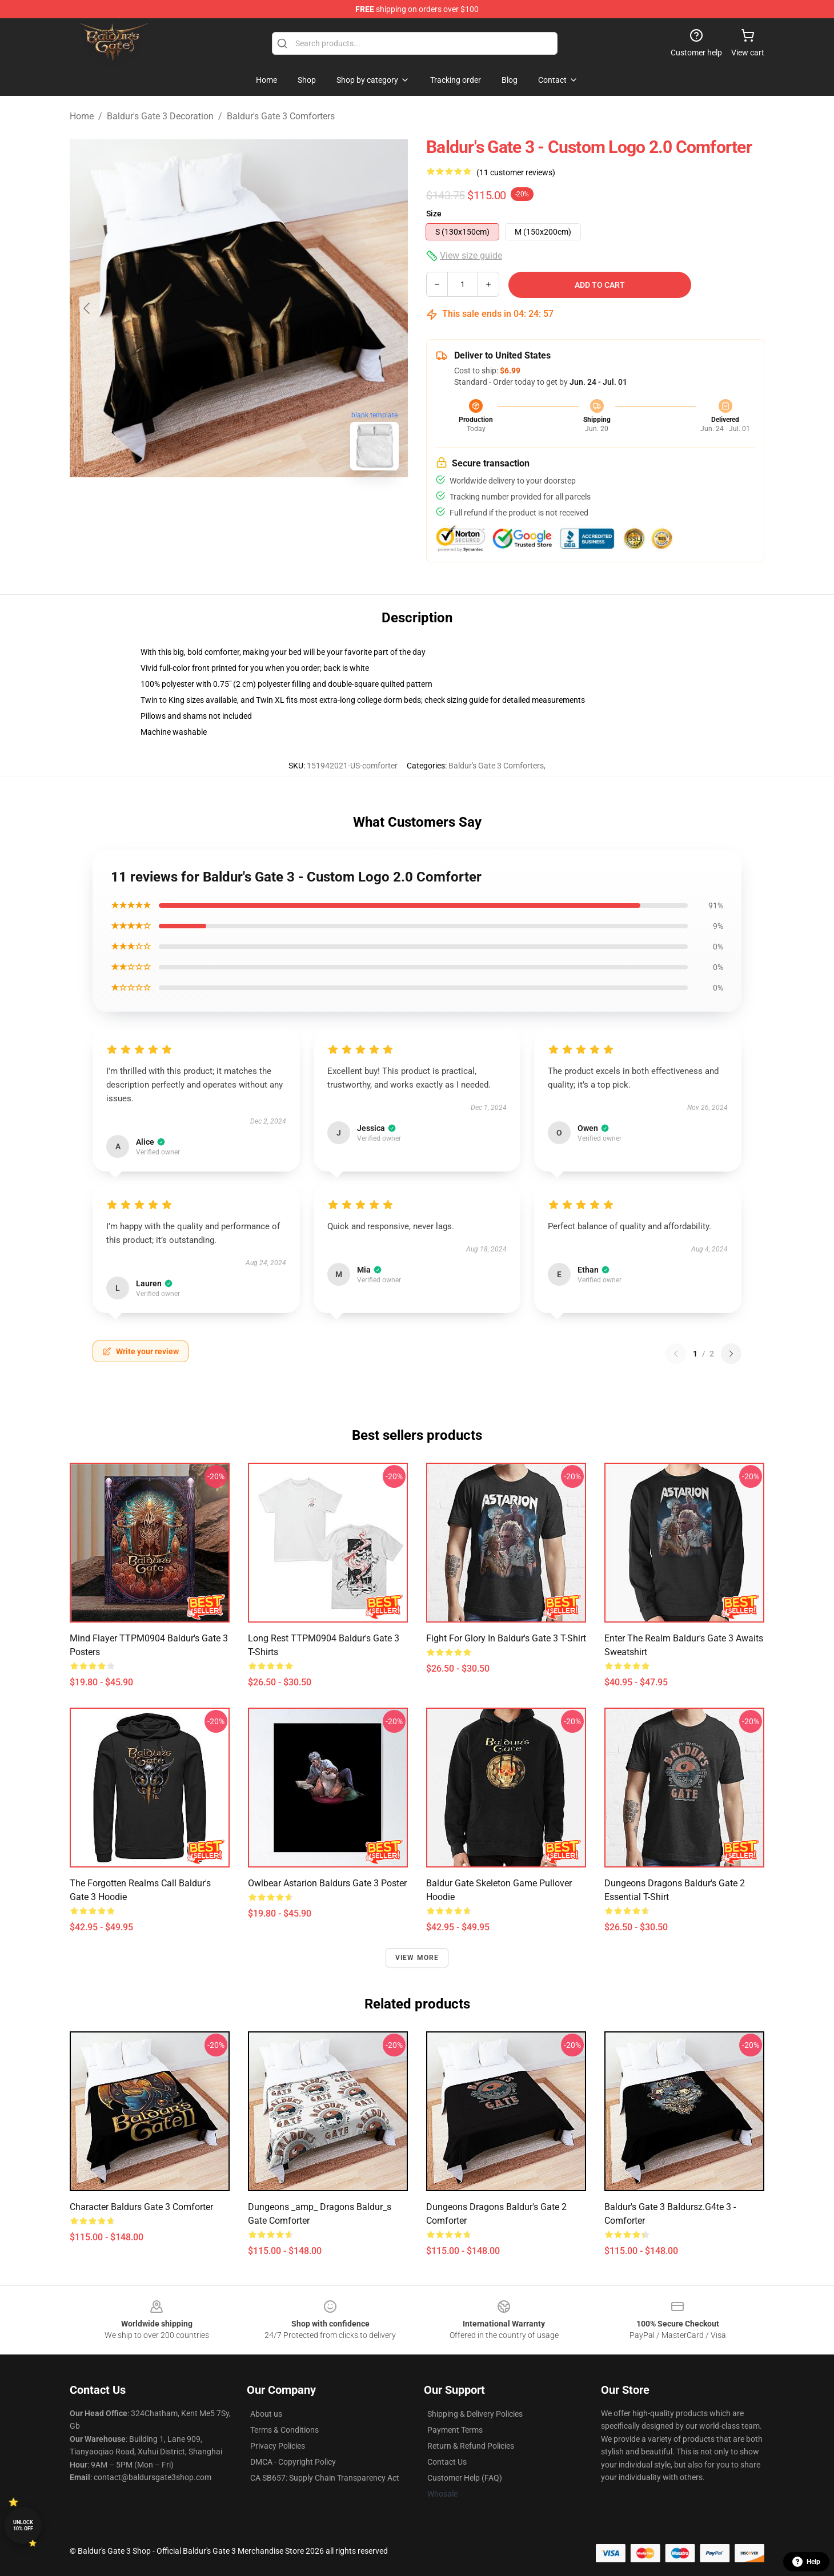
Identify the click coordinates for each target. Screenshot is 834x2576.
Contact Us (447, 2461)
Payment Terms (455, 2429)
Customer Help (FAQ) (464, 2477)
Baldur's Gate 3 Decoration (160, 116)
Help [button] (806, 2562)
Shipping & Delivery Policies (475, 2413)
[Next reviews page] (731, 1353)
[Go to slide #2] (268, 504)
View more (417, 1958)
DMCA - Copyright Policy (293, 2461)
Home (82, 116)
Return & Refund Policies (470, 2445)
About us (266, 2413)
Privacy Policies (277, 2445)
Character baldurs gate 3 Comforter (141, 2206)
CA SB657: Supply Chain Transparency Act (324, 2477)
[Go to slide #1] (209, 504)
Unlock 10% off (23, 2525)
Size (434, 213)
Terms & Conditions (284, 2429)
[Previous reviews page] (675, 1353)
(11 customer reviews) (515, 172)
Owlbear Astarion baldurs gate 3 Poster (327, 1883)
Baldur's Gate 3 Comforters (281, 116)
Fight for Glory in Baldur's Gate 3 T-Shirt (506, 1638)
